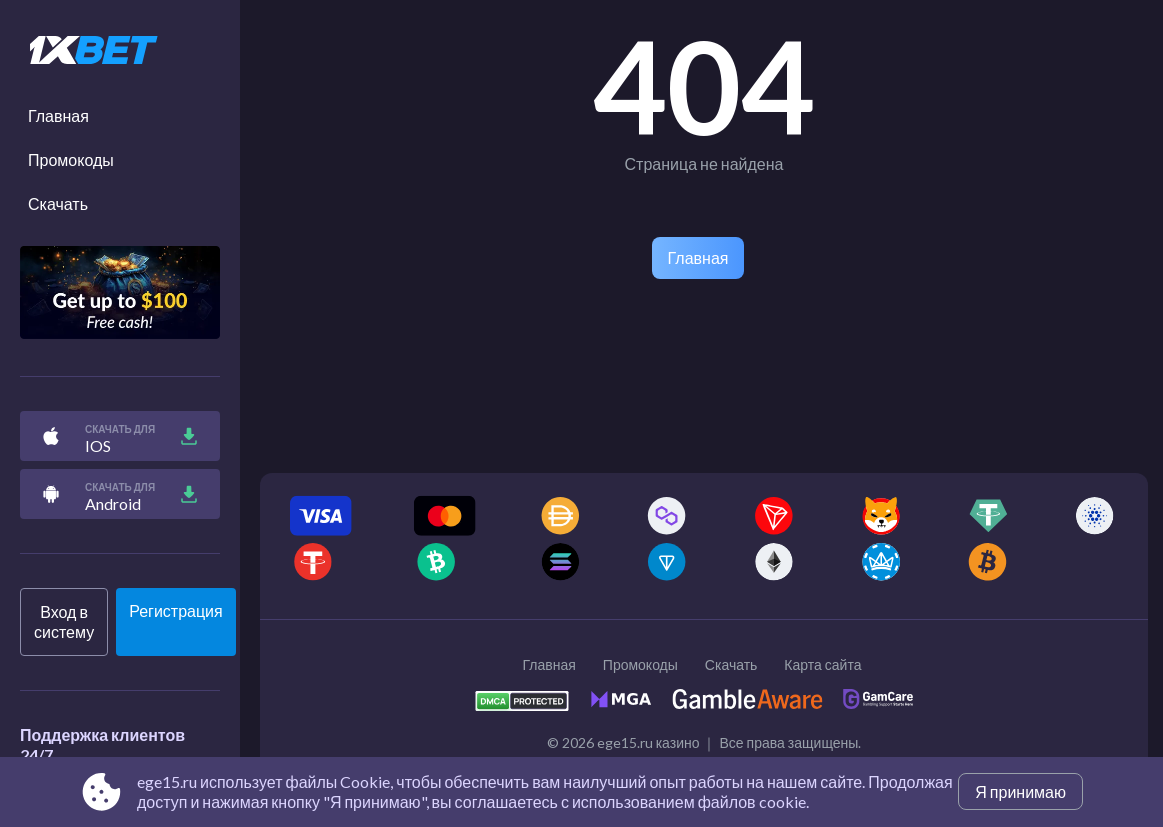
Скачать (58, 203)
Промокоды (71, 159)
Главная (58, 115)
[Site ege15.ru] (120, 51)
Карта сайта (822, 664)
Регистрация (176, 610)
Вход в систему (64, 621)
